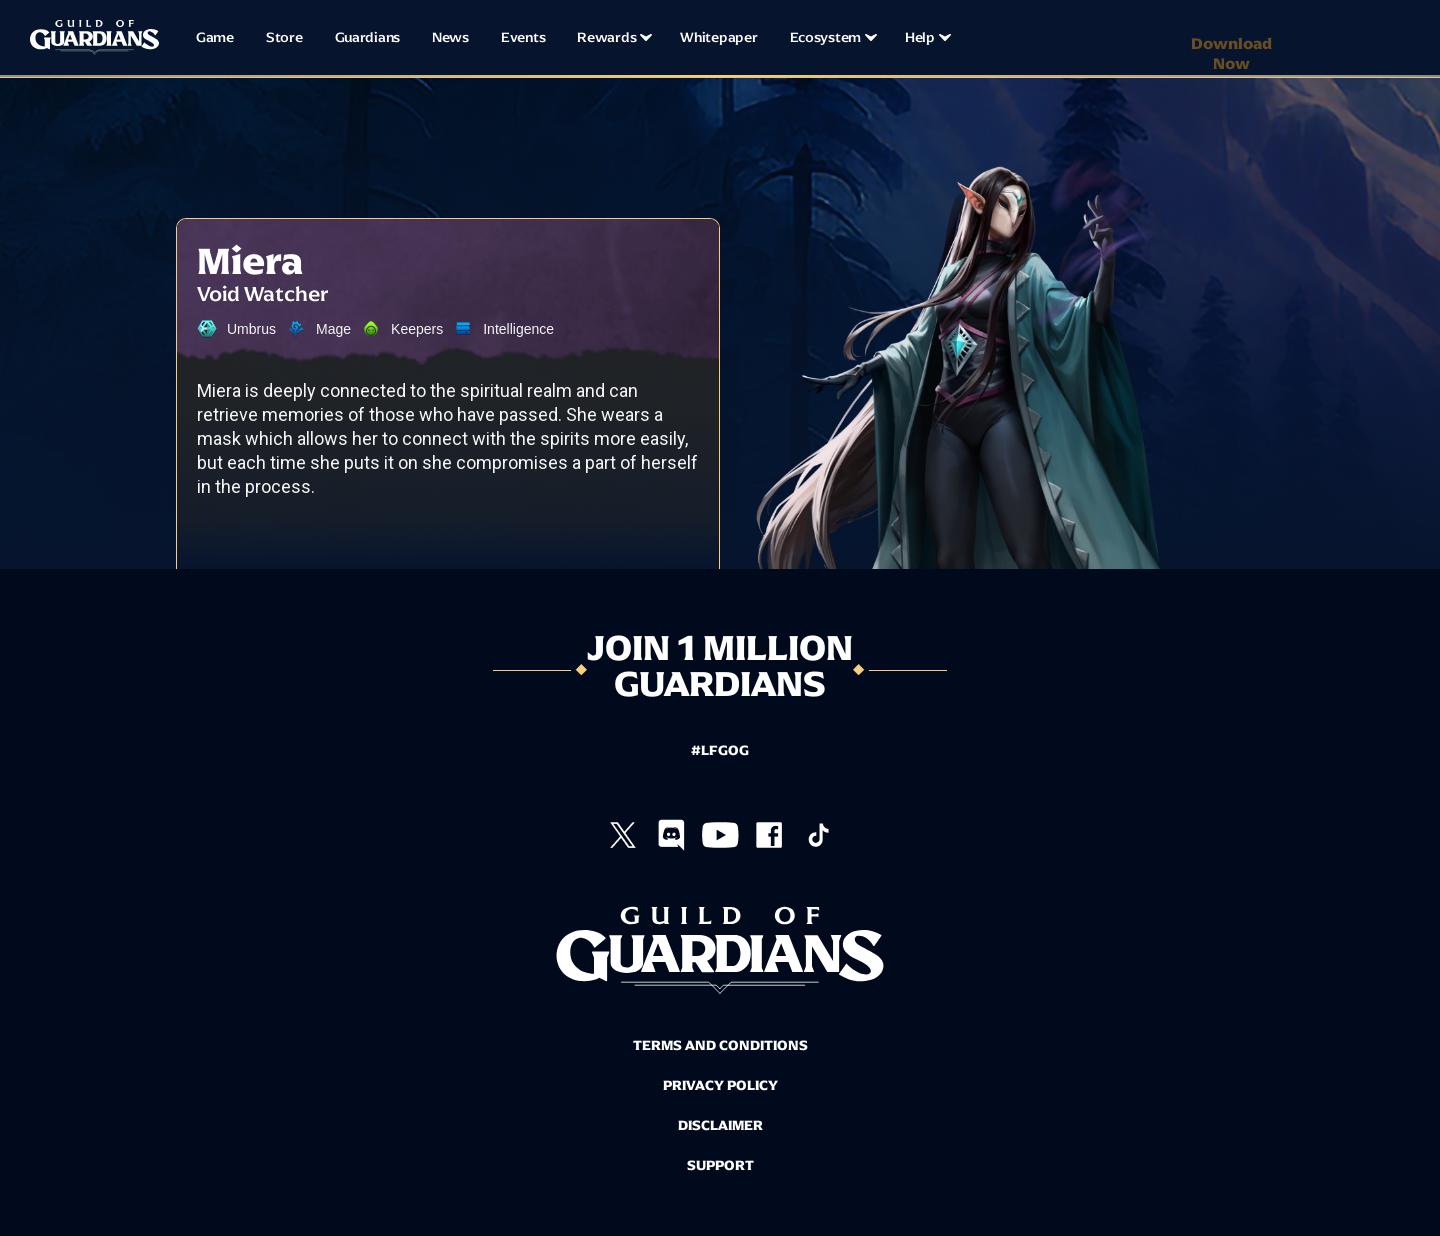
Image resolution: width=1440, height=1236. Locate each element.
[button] (612, 38)
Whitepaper (718, 37)
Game (215, 37)
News (450, 37)
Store (284, 37)
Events (523, 37)
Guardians (367, 37)
